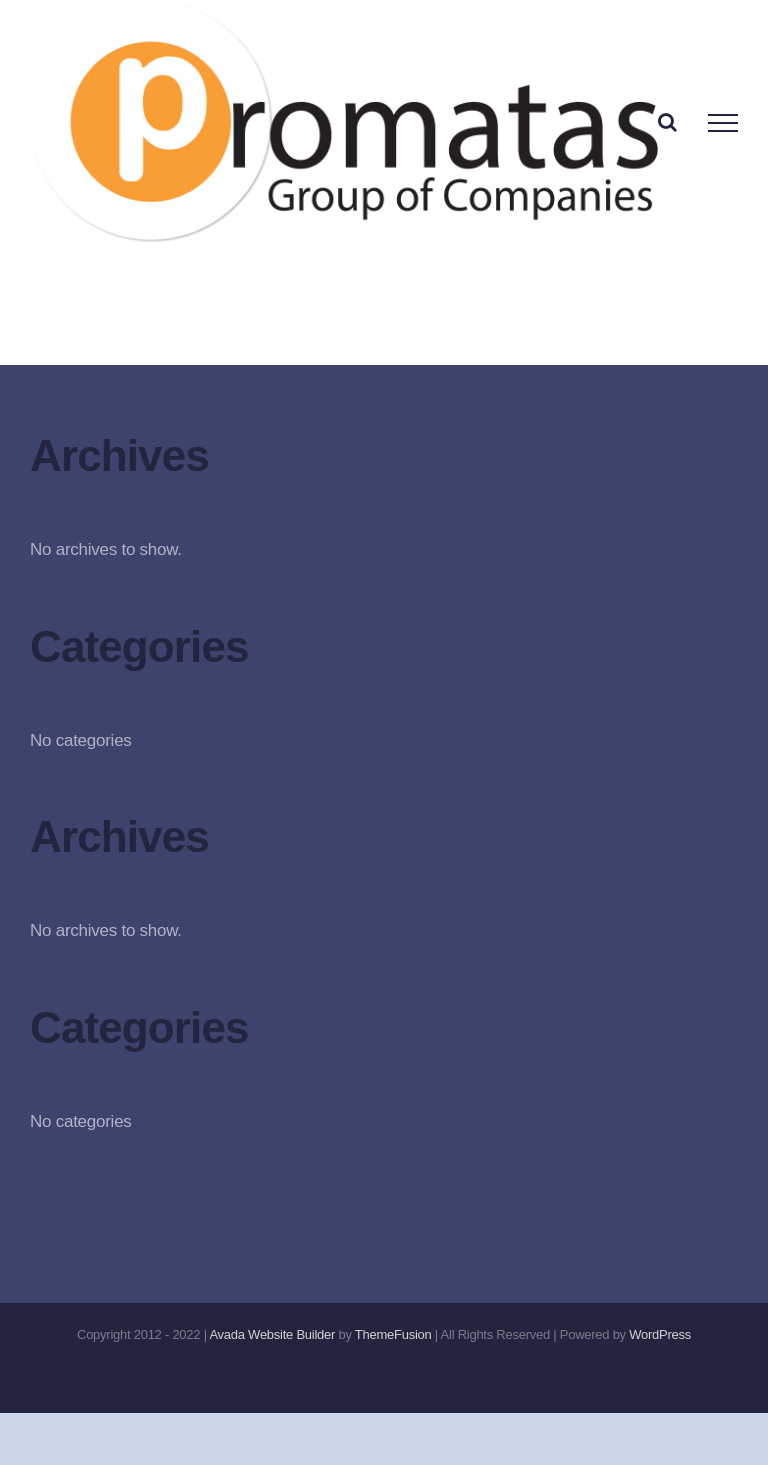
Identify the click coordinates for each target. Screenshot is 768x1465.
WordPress (660, 1334)
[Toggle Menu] (723, 123)
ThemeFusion (393, 1334)
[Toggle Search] (667, 122)
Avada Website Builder (272, 1334)
